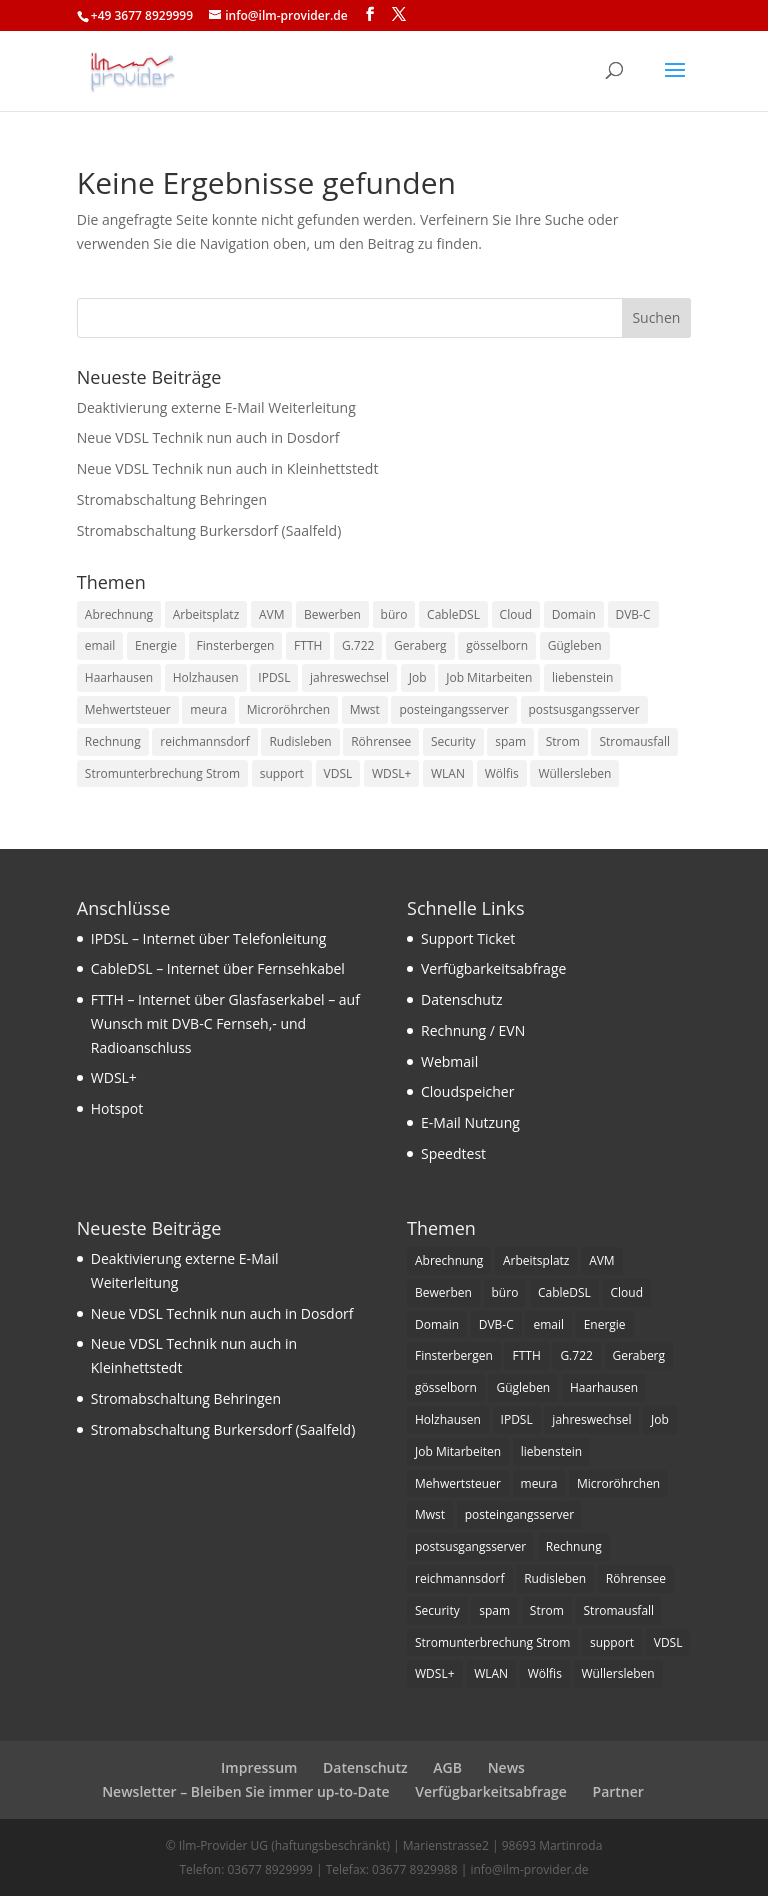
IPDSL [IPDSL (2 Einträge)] (274, 677)
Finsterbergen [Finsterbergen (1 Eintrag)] (236, 645)
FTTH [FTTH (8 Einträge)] (308, 645)
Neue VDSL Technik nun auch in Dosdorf (208, 437)
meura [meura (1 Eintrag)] (208, 709)
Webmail (449, 1061)
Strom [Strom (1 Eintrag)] (563, 741)
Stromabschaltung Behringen (172, 499)
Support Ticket (468, 938)
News (506, 1767)
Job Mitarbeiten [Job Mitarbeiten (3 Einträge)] (489, 677)
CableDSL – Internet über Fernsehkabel (218, 968)
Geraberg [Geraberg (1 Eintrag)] (420, 645)
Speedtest (453, 1153)
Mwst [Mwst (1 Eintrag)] (365, 709)
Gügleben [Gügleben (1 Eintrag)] (575, 645)
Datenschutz (461, 999)
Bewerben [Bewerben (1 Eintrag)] (332, 614)
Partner (618, 1791)
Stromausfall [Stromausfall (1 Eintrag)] (634, 741)
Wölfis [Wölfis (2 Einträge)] (502, 773)
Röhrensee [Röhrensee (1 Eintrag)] (381, 741)
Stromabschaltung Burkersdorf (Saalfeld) (209, 530)
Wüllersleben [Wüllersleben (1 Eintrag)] (574, 773)
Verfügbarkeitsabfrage (493, 968)
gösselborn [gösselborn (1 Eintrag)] (497, 645)
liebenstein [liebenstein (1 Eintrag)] (582, 677)
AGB (447, 1767)
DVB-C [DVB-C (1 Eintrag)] (633, 614)
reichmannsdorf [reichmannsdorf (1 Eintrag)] (205, 741)
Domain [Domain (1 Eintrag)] (574, 614)
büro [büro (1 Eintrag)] (394, 614)
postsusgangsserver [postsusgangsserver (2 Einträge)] (584, 709)
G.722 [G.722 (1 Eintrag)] (358, 645)
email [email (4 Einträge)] (100, 645)
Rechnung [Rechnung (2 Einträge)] (113, 741)
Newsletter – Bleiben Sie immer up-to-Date (245, 1791)
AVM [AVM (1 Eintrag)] (272, 614)
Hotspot (117, 1108)
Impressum (259, 1767)
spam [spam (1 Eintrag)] (510, 741)
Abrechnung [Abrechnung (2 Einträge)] (119, 614)
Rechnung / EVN (473, 1030)
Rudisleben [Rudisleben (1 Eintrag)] (300, 741)
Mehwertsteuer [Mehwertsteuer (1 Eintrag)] (128, 709)
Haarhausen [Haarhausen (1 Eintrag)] (119, 677)
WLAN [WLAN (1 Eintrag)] (448, 773)
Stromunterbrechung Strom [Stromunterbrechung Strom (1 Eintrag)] (162, 773)
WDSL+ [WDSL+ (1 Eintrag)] (392, 773)
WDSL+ (114, 1077)
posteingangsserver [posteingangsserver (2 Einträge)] (453, 709)
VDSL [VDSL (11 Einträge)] (338, 773)
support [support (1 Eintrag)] (282, 773)
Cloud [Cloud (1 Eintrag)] (516, 614)
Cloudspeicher (467, 1091)
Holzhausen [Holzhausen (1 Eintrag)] (206, 677)
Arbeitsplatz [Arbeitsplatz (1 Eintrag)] (206, 614)
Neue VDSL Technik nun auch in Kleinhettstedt (228, 468)
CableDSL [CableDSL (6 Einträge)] (453, 614)
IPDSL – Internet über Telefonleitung (209, 938)
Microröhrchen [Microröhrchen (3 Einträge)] (288, 709)
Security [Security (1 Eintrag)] (453, 741)
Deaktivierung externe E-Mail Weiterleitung (216, 407)
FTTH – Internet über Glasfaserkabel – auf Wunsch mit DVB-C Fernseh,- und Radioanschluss (225, 1023)
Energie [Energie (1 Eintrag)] (156, 645)
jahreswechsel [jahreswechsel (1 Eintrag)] (349, 677)
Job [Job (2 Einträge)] (418, 677)
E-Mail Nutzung (470, 1122)
